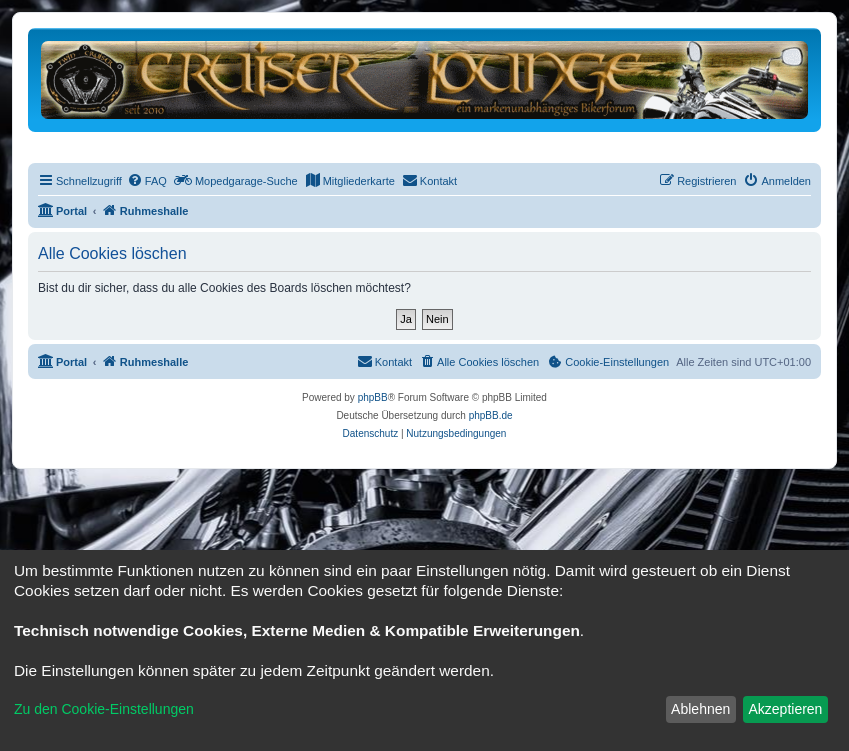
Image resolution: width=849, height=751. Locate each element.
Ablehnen (700, 709)
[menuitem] (147, 181)
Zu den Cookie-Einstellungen (104, 709)
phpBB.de (491, 415)
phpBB (373, 397)
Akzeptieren (785, 709)
